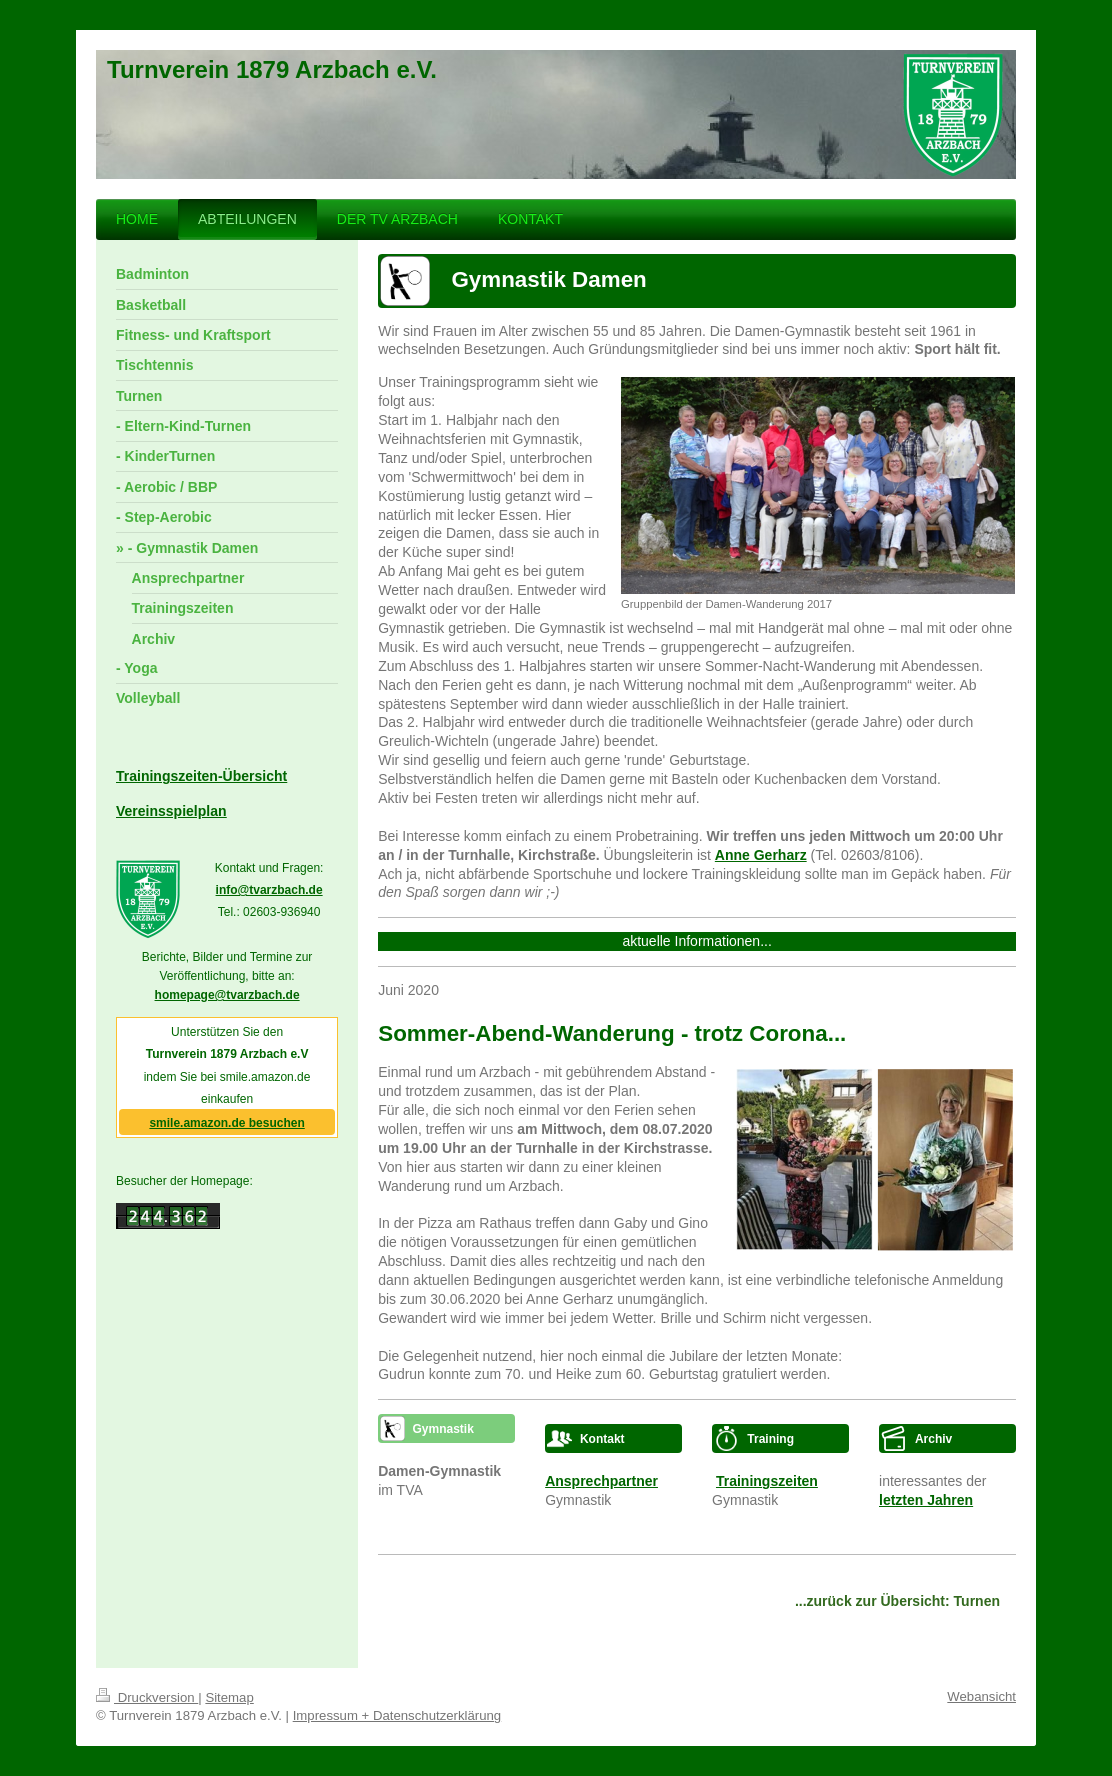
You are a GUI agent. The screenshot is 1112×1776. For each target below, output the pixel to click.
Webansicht (981, 1696)
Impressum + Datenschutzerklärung (397, 1715)
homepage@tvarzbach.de (227, 995)
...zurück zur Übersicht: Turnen (897, 1601)
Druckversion (147, 1697)
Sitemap (229, 1697)
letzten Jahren (926, 1500)
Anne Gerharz (761, 855)
